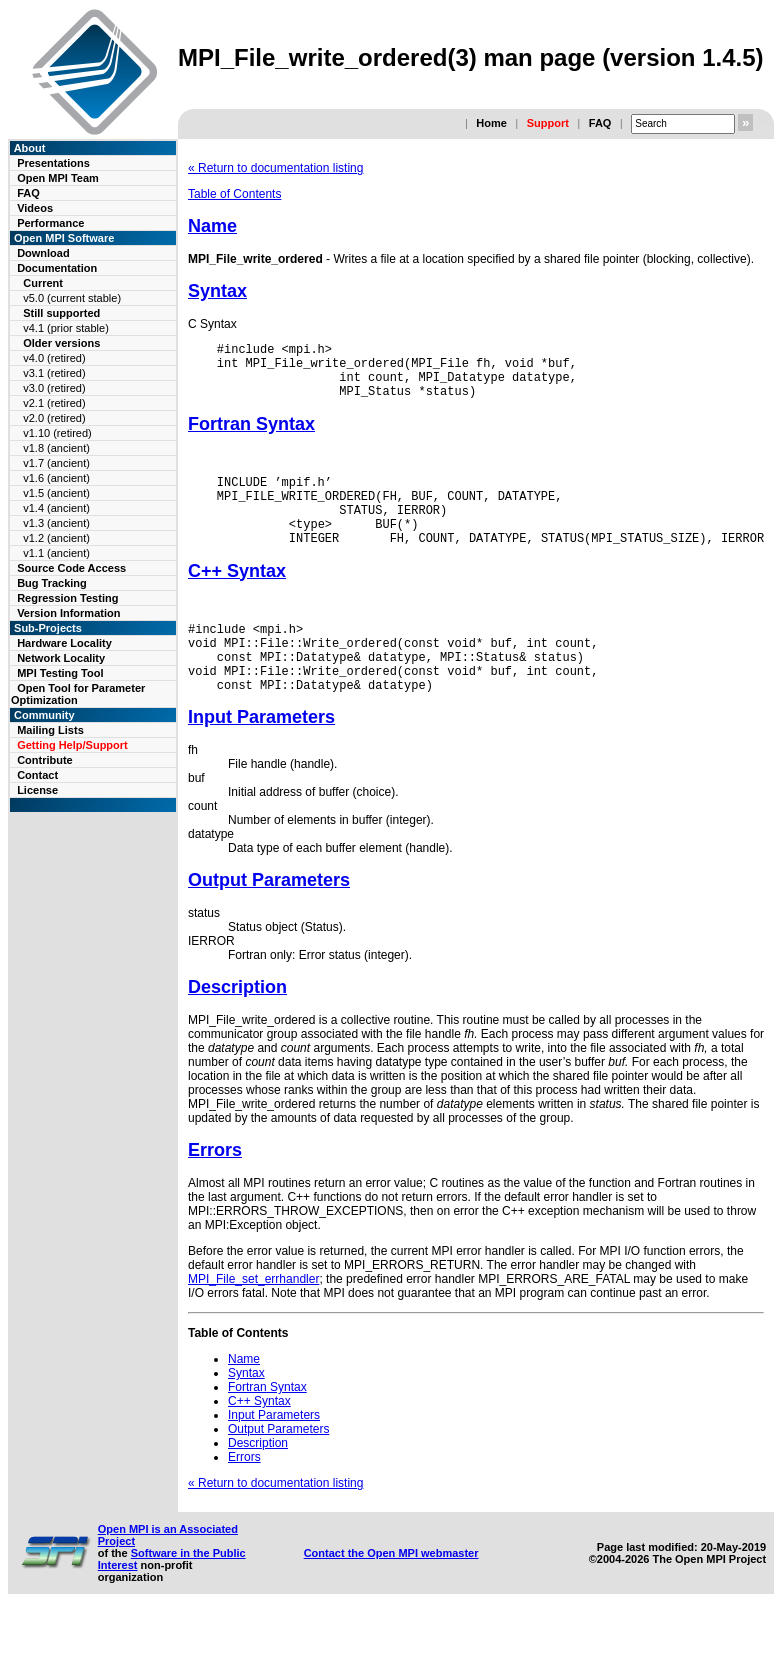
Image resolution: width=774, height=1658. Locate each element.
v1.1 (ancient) (56, 553)
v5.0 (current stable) (72, 298)
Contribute (45, 760)
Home (491, 123)
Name (212, 226)
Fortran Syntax (251, 436)
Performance (50, 223)
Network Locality (61, 658)
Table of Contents (234, 194)
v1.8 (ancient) (56, 448)
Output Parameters (269, 922)
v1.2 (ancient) (56, 538)
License (37, 790)
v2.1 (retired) (54, 403)
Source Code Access (71, 568)
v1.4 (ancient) (56, 508)
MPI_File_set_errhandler (253, 1321)
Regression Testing (67, 598)
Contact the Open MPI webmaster (391, 1595)
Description (237, 1029)
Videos (35, 208)
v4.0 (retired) (54, 358)
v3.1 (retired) (54, 373)
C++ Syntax (237, 598)
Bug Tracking (52, 583)
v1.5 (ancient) (56, 493)
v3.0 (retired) (54, 388)
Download (43, 253)
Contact (37, 775)
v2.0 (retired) (54, 418)
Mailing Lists (50, 730)
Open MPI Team (58, 178)
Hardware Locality (64, 643)
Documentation (57, 268)
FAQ (600, 123)
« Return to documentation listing (275, 168)
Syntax (217, 291)
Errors (215, 1192)
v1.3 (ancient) (56, 523)
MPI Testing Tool (60, 673)
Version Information (68, 613)
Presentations (53, 163)
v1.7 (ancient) (56, 463)
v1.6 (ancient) (56, 478)
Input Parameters (261, 759)
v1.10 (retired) (57, 433)
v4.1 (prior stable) (66, 328)
